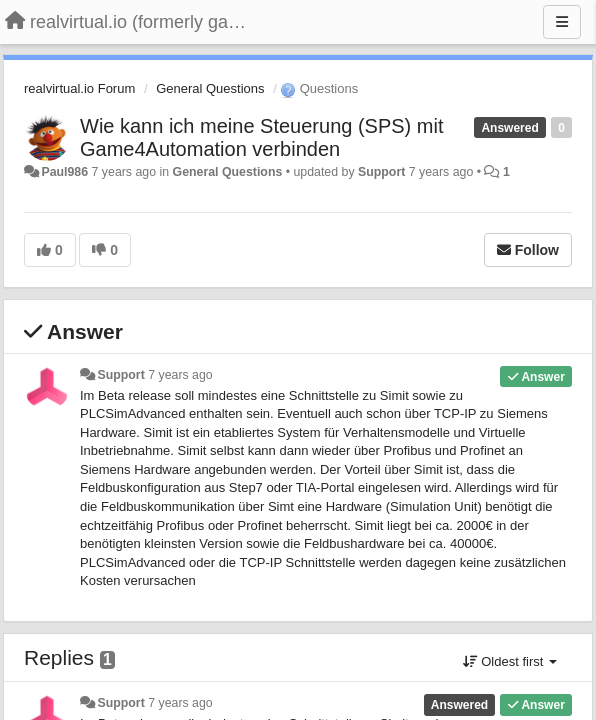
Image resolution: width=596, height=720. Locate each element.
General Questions (210, 88)
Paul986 (64, 172)
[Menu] (562, 22)
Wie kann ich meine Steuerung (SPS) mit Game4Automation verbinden (262, 137)
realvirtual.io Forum (79, 88)
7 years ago (180, 375)
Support (381, 172)
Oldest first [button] (510, 661)
